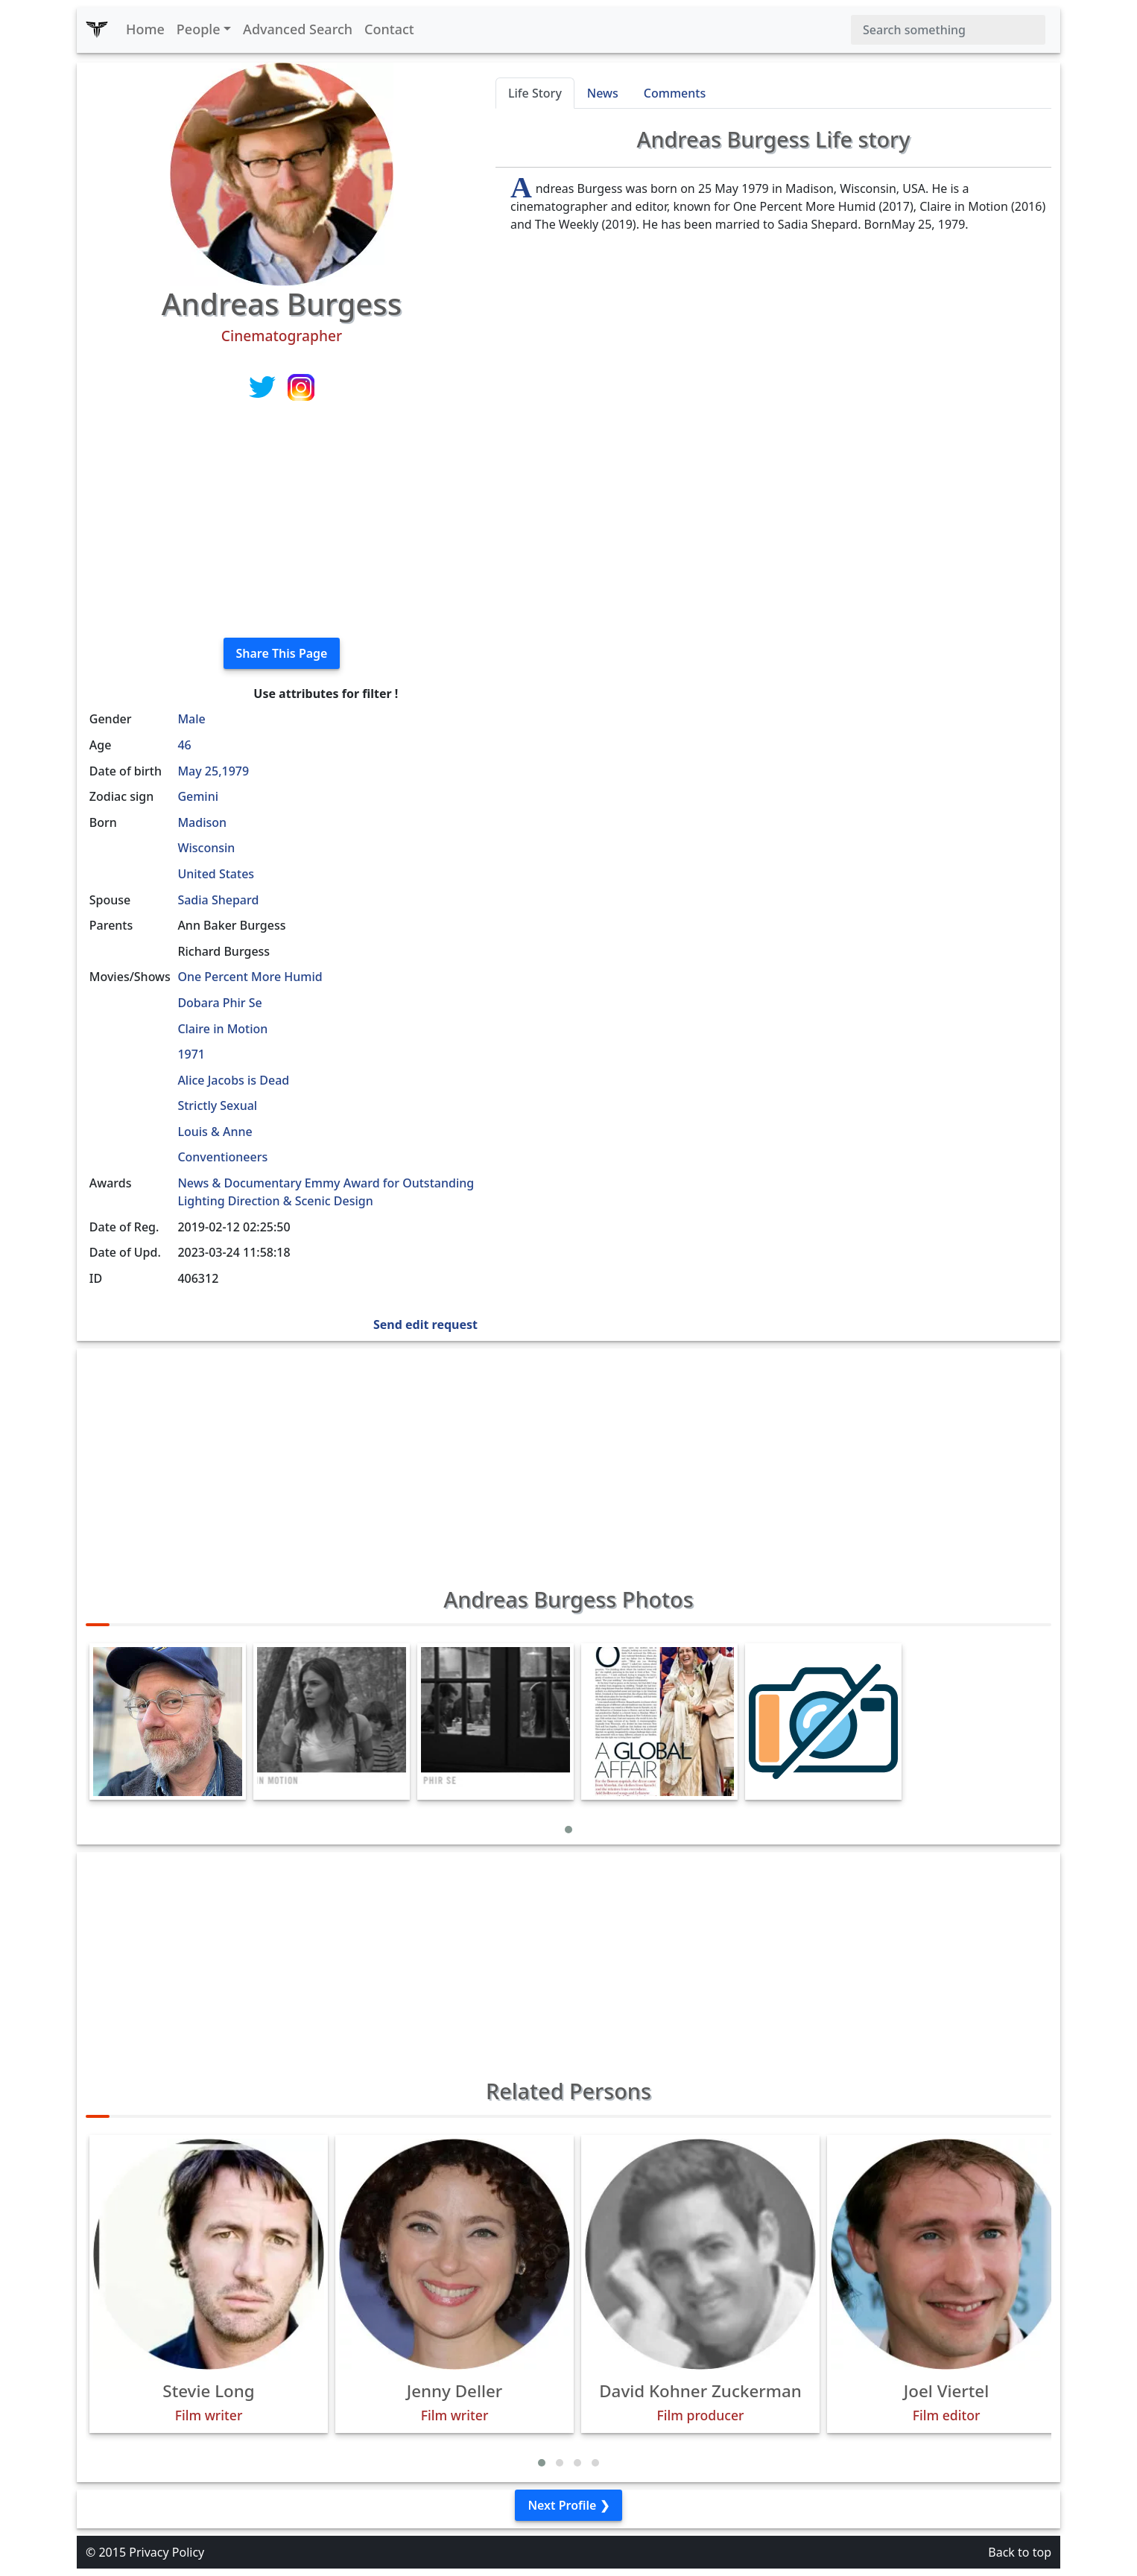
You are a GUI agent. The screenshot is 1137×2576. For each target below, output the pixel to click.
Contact (389, 29)
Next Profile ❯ (568, 2505)
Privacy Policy (166, 2552)
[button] (568, 1829)
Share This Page (282, 653)
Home (145, 29)
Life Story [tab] (535, 93)
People (199, 29)
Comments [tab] (675, 93)
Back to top (1019, 2552)
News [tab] (602, 93)
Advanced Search (297, 29)
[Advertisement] (282, 521)
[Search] (948, 30)
